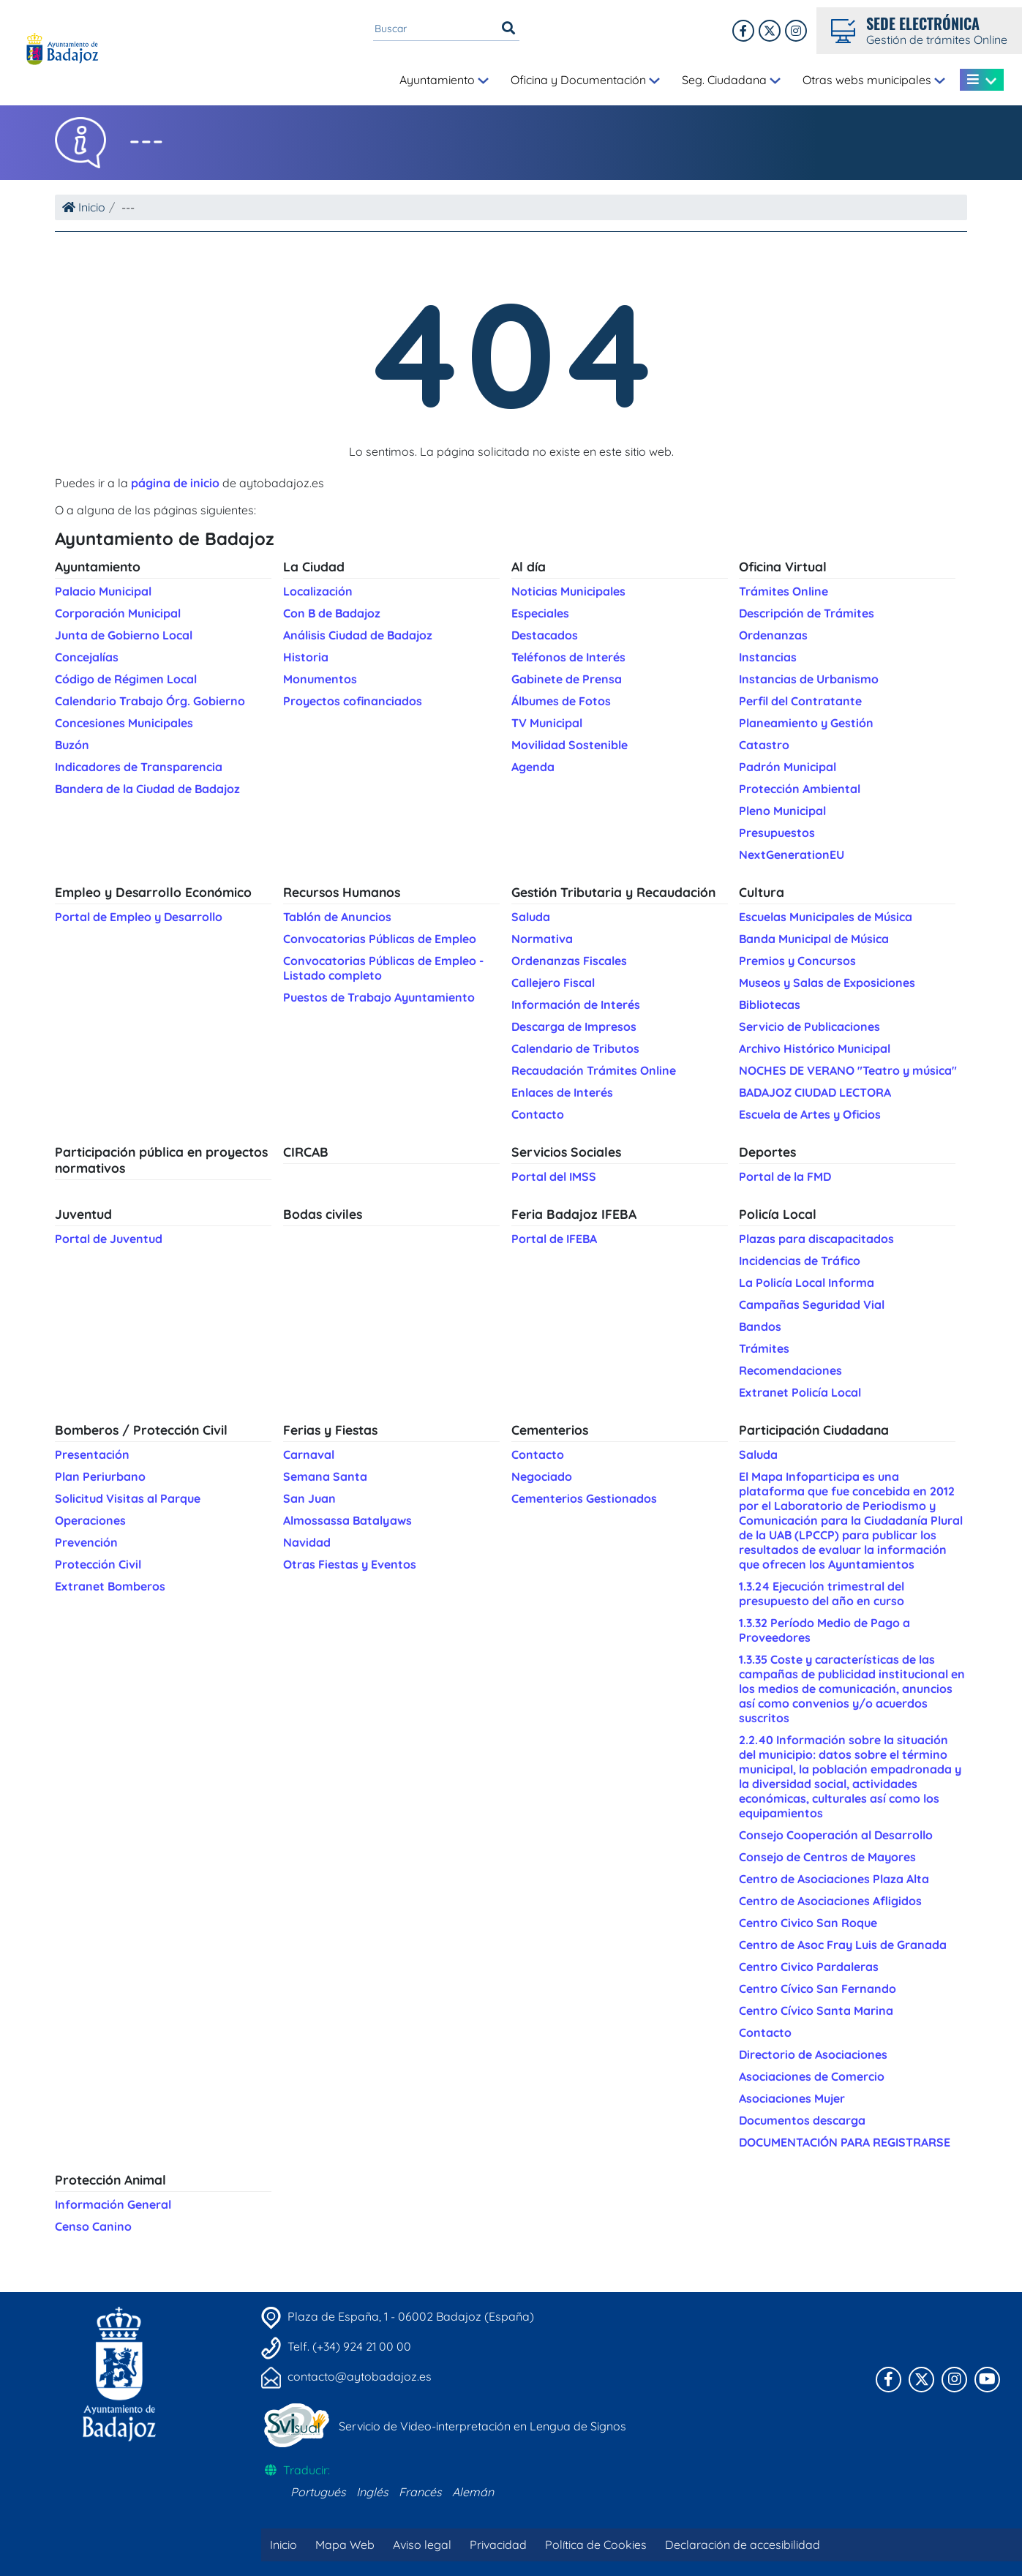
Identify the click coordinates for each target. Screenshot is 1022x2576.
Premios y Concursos (797, 960)
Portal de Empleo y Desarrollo (138, 916)
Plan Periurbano (100, 1476)
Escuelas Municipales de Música (825, 916)
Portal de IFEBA (554, 1238)
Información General (113, 2204)
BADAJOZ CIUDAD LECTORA (815, 1092)
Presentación (92, 1454)
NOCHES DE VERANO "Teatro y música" (848, 1070)
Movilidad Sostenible (569, 744)
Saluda (530, 916)
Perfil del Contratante (800, 701)
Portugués (318, 2492)
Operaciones (90, 1520)
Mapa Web (345, 2544)
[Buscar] (508, 28)
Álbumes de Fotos (561, 701)
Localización (318, 591)
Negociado (541, 1476)
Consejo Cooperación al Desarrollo (836, 1835)
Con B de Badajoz (331, 613)
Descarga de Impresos (573, 1026)
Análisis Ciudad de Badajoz (357, 635)
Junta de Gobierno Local (123, 635)
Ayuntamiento (444, 79)
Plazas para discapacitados (816, 1238)
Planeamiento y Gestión (806, 723)
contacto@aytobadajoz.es (360, 2376)
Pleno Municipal (782, 810)
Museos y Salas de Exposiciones (827, 982)
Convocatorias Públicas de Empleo (379, 938)
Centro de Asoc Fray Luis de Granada (843, 1944)
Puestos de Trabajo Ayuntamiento (379, 997)
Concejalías (87, 657)
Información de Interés (575, 1004)
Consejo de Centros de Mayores (827, 1857)
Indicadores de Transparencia (138, 766)
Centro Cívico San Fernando (817, 1988)
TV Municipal (546, 723)
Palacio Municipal (103, 591)
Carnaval (308, 1454)
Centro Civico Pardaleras (809, 1966)
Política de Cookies (596, 2544)
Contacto (537, 1114)
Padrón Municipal (787, 766)
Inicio (83, 207)
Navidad (307, 1542)
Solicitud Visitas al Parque (127, 1498)
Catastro (764, 744)
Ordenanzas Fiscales (569, 960)
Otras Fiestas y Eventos (349, 1564)
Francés (420, 2492)
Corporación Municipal (118, 613)
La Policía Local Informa (806, 1282)
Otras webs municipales (874, 79)
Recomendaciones (790, 1370)
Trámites (764, 1348)
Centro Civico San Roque (808, 1922)
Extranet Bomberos (110, 1586)
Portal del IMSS (553, 1176)
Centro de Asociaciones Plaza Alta (834, 1878)
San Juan (309, 1498)
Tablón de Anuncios (337, 916)
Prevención (86, 1542)
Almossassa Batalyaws (347, 1520)
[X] (770, 31)
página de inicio (175, 483)
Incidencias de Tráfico (799, 1260)
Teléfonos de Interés (568, 657)
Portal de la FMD (785, 1176)
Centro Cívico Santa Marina (816, 2010)
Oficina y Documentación (585, 79)
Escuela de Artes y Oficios (810, 1114)
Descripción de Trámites (806, 613)
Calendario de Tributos (575, 1048)
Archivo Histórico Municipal (814, 1048)
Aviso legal (422, 2544)
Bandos (760, 1326)
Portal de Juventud (108, 1238)
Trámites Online (783, 591)
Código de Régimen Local (126, 679)
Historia (305, 657)
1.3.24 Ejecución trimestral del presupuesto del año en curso (821, 1593)
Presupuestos (777, 832)
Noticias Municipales (568, 591)
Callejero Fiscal (553, 982)
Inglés (372, 2492)
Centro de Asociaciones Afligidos (830, 1900)
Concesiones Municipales (124, 723)
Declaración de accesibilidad (742, 2544)
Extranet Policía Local (800, 1392)
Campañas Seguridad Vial (811, 1304)
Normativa (542, 938)
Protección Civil (98, 1564)
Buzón (72, 744)
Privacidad (498, 2544)
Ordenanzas (773, 635)
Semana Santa (325, 1476)
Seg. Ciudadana (731, 79)
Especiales (540, 613)
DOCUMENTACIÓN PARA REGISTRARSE (844, 2142)
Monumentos (320, 679)
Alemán (473, 2492)
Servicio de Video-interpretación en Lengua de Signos (482, 2426)
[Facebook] (743, 31)
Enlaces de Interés (562, 1092)
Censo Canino (93, 2226)
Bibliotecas (769, 1004)
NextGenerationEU (791, 854)
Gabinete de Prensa (566, 679)
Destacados (544, 635)
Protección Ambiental (799, 788)
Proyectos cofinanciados (352, 701)
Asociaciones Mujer (792, 2098)
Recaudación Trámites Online (593, 1070)
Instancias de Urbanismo (809, 679)
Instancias (768, 657)
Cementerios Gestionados (584, 1498)
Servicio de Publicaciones (809, 1026)
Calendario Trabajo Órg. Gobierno (150, 701)
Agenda (533, 766)
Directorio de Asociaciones (813, 2054)
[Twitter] (796, 31)
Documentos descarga (802, 2120)
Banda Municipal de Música (814, 938)
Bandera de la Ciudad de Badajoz (147, 788)
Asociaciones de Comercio (811, 2076)
